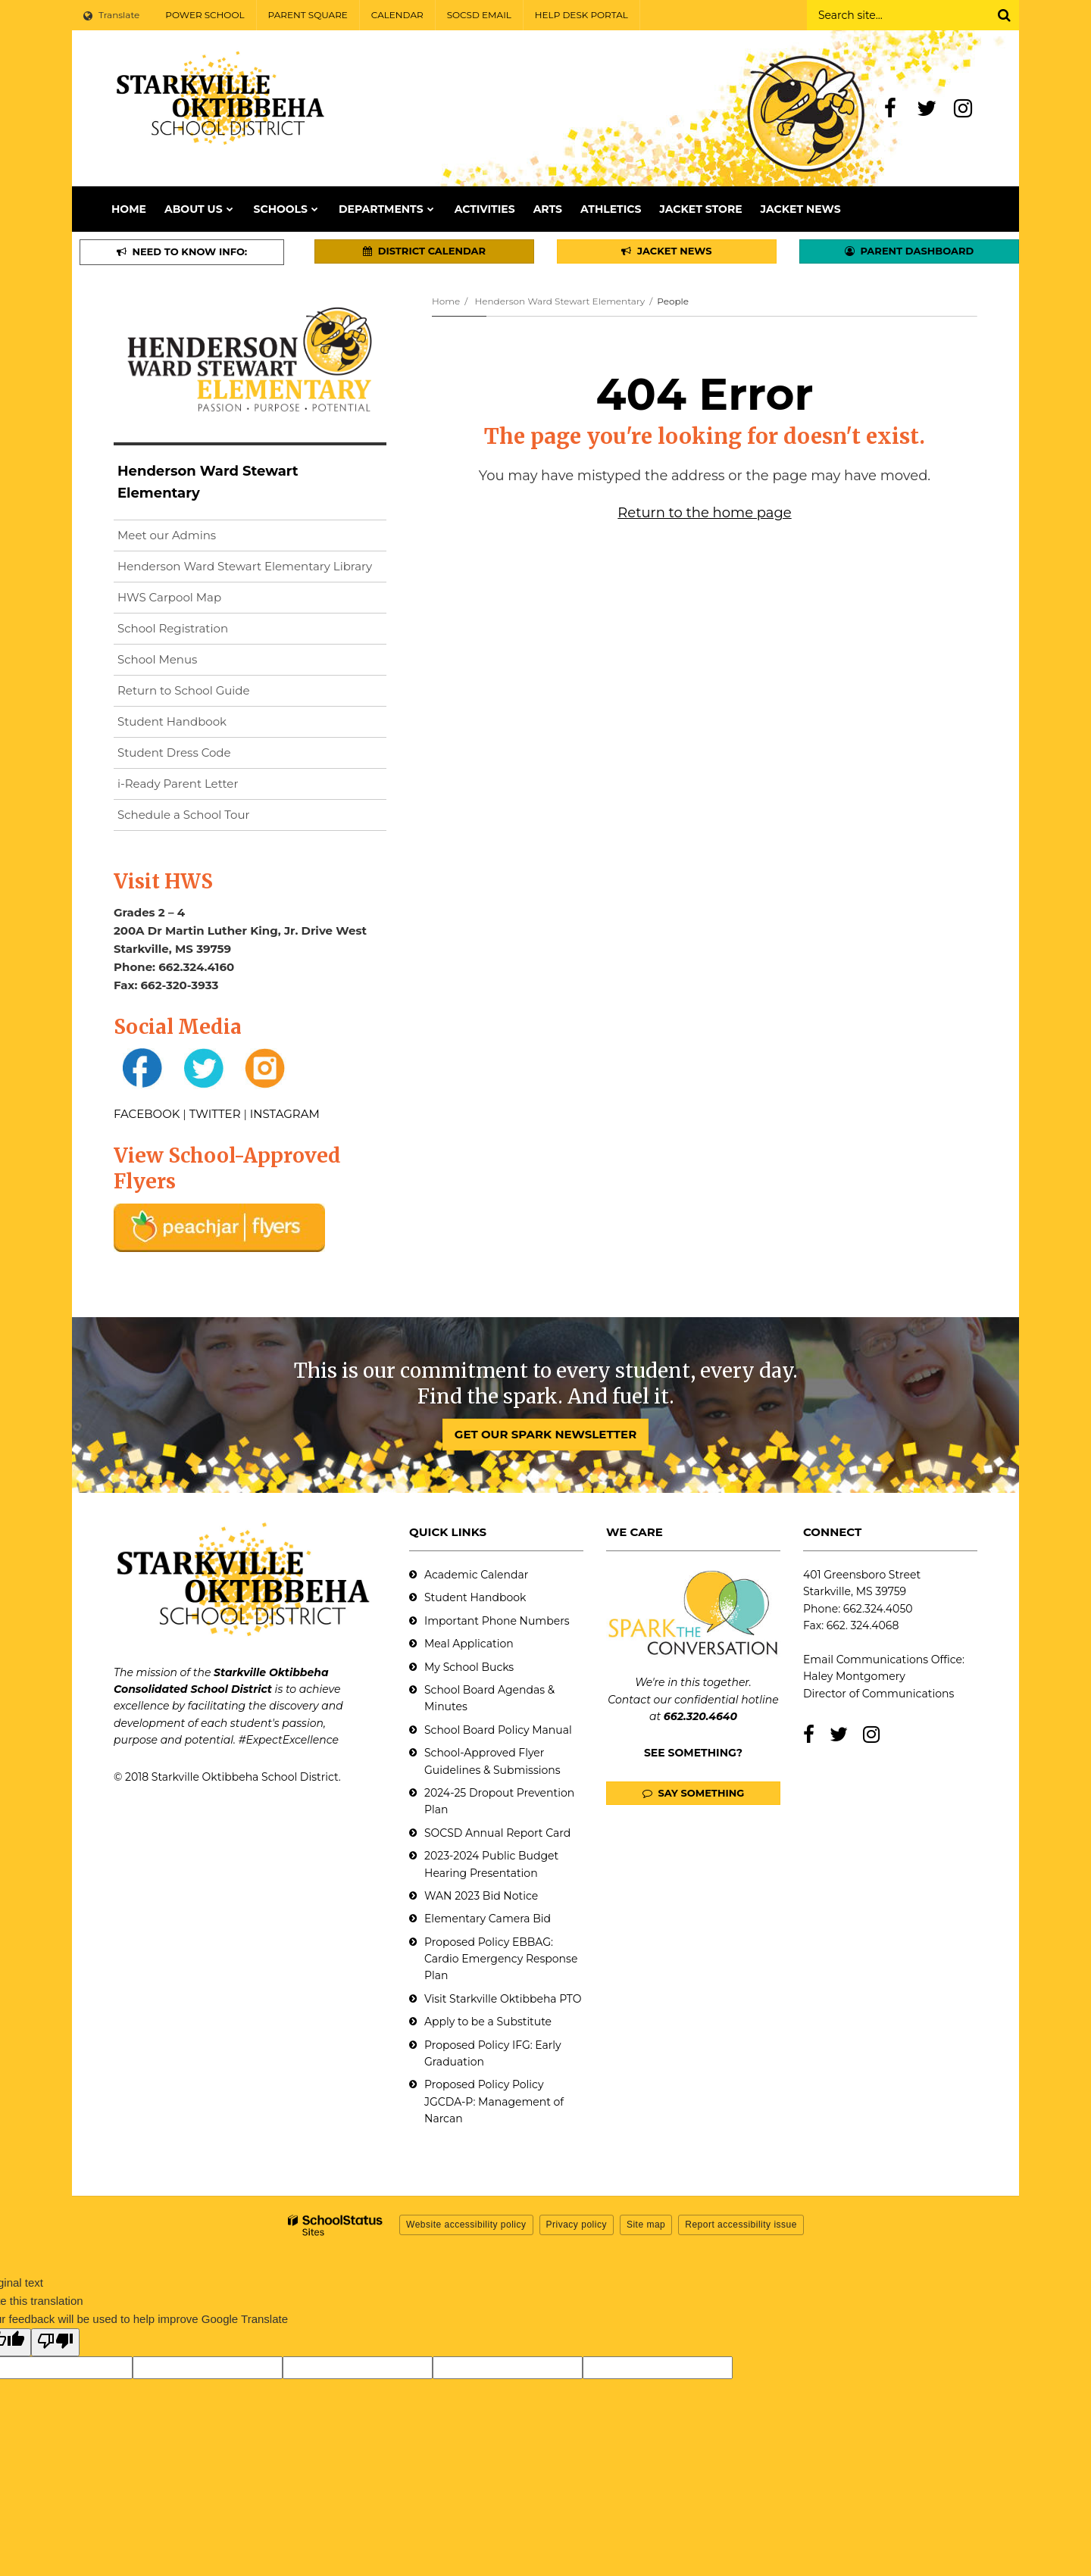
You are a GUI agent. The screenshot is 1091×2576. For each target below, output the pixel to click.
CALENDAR (397, 14)
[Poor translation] (55, 2342)
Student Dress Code (174, 752)
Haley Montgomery (854, 1676)
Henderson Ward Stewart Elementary (559, 301)
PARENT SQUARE (308, 14)
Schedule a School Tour (183, 814)
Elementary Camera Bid (487, 1918)
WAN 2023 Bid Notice (481, 1896)
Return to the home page (704, 512)
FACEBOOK (147, 1114)
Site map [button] (646, 2224)
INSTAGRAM (285, 1114)
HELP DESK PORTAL (581, 14)
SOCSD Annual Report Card (497, 1833)
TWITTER (215, 1114)
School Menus (157, 659)
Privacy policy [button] (576, 2224)
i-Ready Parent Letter (177, 783)
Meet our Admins (166, 535)
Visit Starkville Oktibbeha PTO (502, 1999)
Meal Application (469, 1643)
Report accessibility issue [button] (741, 2224)
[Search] (1004, 15)
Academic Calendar (476, 1575)
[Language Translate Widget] (113, 15)
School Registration (172, 628)
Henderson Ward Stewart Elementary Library (251, 569)
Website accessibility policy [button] (466, 2224)
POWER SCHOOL (204, 14)
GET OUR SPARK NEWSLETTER (545, 1434)
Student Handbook (172, 721)
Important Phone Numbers (497, 1621)
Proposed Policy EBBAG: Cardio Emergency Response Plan (500, 1959)
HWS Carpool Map (193, 600)
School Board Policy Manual (498, 1730)
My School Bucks (469, 1667)
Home (446, 301)
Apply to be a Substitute (488, 2021)
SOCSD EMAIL (479, 14)
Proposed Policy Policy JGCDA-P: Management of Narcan (494, 2101)
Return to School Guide (183, 690)
